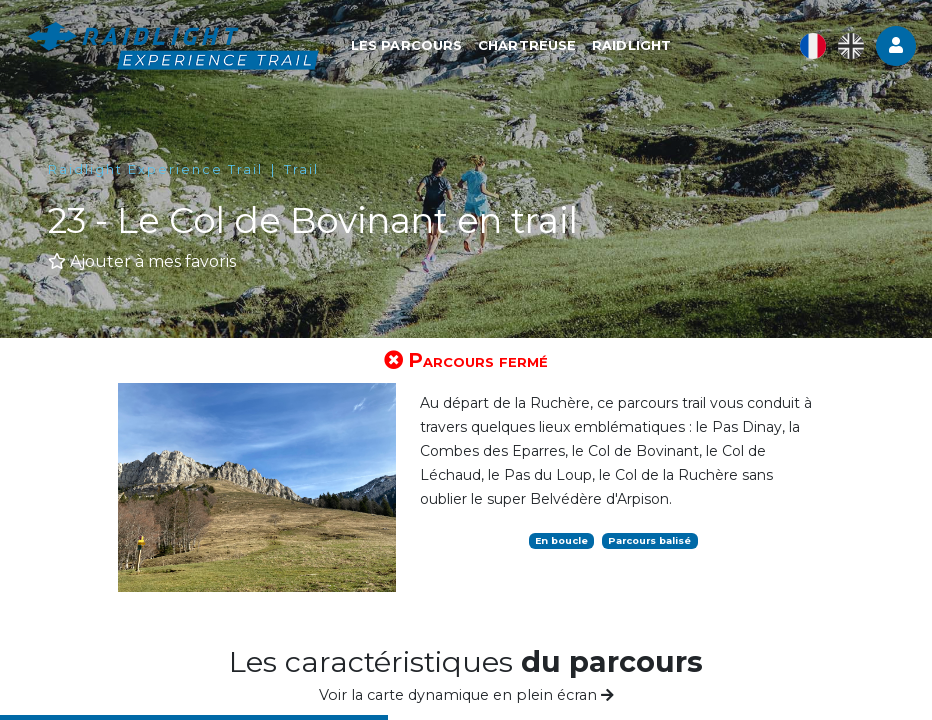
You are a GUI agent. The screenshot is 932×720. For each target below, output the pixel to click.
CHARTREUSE (533, 46)
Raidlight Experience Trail (155, 169)
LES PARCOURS (412, 46)
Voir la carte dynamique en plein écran (466, 695)
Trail (301, 169)
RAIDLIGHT (637, 46)
